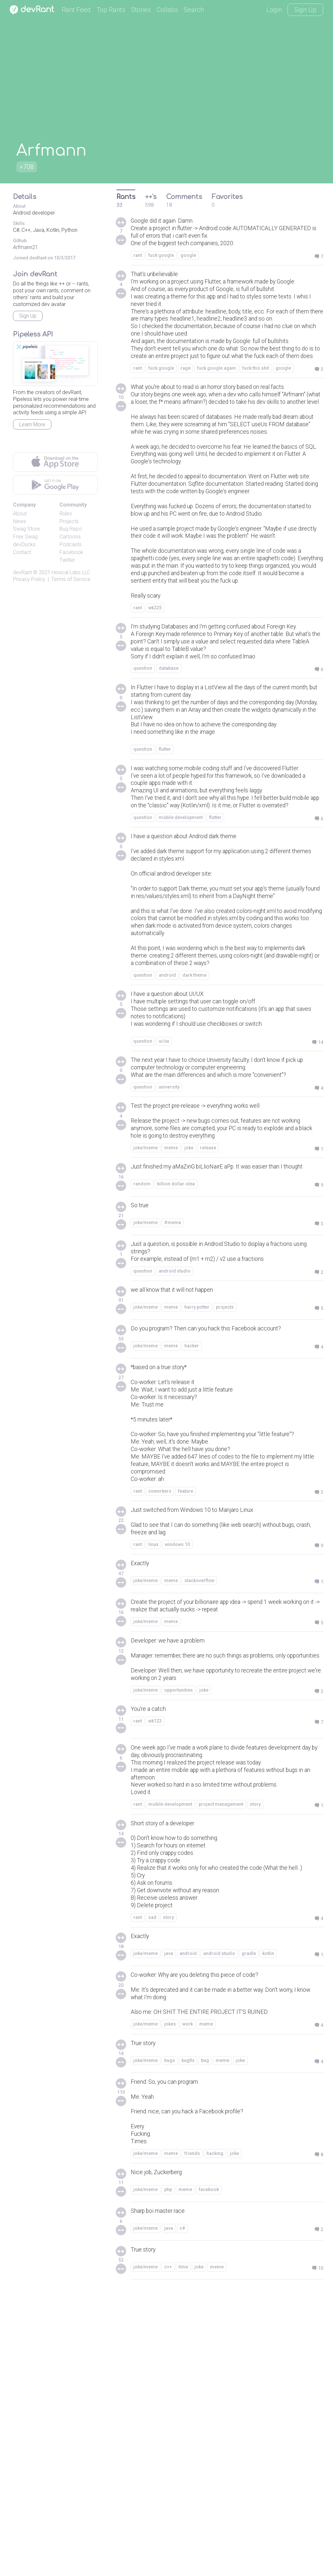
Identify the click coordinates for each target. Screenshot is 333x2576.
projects (225, 1514)
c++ (168, 2553)
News (19, 521)
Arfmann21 (25, 247)
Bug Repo (71, 529)
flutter (165, 882)
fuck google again (216, 409)
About (20, 513)
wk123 (155, 1964)
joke (188, 1343)
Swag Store (26, 529)
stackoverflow (199, 1807)
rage (185, 409)
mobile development (181, 973)
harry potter (196, 1514)
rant (137, 259)
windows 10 (177, 1770)
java (168, 2224)
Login (274, 10)
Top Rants (111, 10)
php (168, 2475)
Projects (69, 521)
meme (171, 1343)
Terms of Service (70, 579)
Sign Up (305, 10)
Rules (66, 513)
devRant (22, 572)
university (169, 1277)
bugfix (187, 2337)
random (142, 1389)
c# (182, 2514)
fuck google (161, 259)
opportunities (178, 1932)
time (183, 2553)
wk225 (155, 720)
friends (192, 2438)
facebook (209, 2475)
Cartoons (70, 537)
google (188, 259)
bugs (169, 2337)
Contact (22, 552)
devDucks (24, 544)
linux (153, 1770)
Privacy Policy (29, 579)
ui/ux (164, 1229)
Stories (141, 10)
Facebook (71, 552)
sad (152, 2187)
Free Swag (25, 537)
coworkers (159, 1713)
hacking (214, 2438)
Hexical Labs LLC (71, 572)
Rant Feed (76, 10)
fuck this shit (255, 409)
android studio (175, 1476)
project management (221, 2053)
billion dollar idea (176, 1389)
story (255, 2053)
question (142, 794)
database (169, 794)
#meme (172, 1426)
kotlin (268, 2224)
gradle (249, 2224)
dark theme (194, 1157)
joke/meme (145, 1343)
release (208, 1343)
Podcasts (71, 544)
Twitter (67, 560)
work (187, 2300)
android (167, 1157)
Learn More (32, 424)
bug (205, 2337)
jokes (170, 2300)
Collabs (167, 10)
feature (185, 1713)
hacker (191, 1552)
